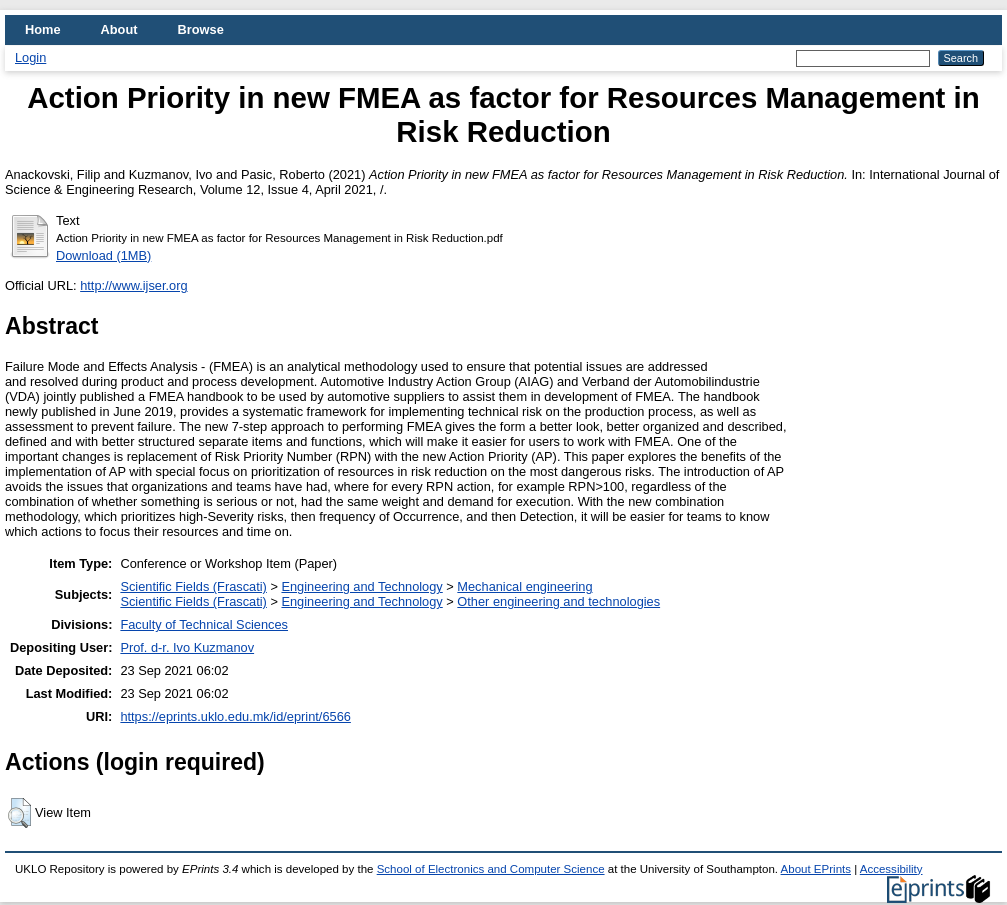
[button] (19, 813)
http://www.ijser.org (133, 285)
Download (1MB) (103, 255)
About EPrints (816, 869)
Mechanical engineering (524, 586)
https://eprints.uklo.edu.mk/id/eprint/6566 (235, 716)
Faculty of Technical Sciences (204, 624)
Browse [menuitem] (201, 29)
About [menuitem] (119, 29)
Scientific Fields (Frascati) (193, 586)
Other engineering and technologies (558, 601)
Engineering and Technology (361, 586)
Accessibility (891, 869)
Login (30, 57)
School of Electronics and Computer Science (491, 869)
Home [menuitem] (43, 29)
